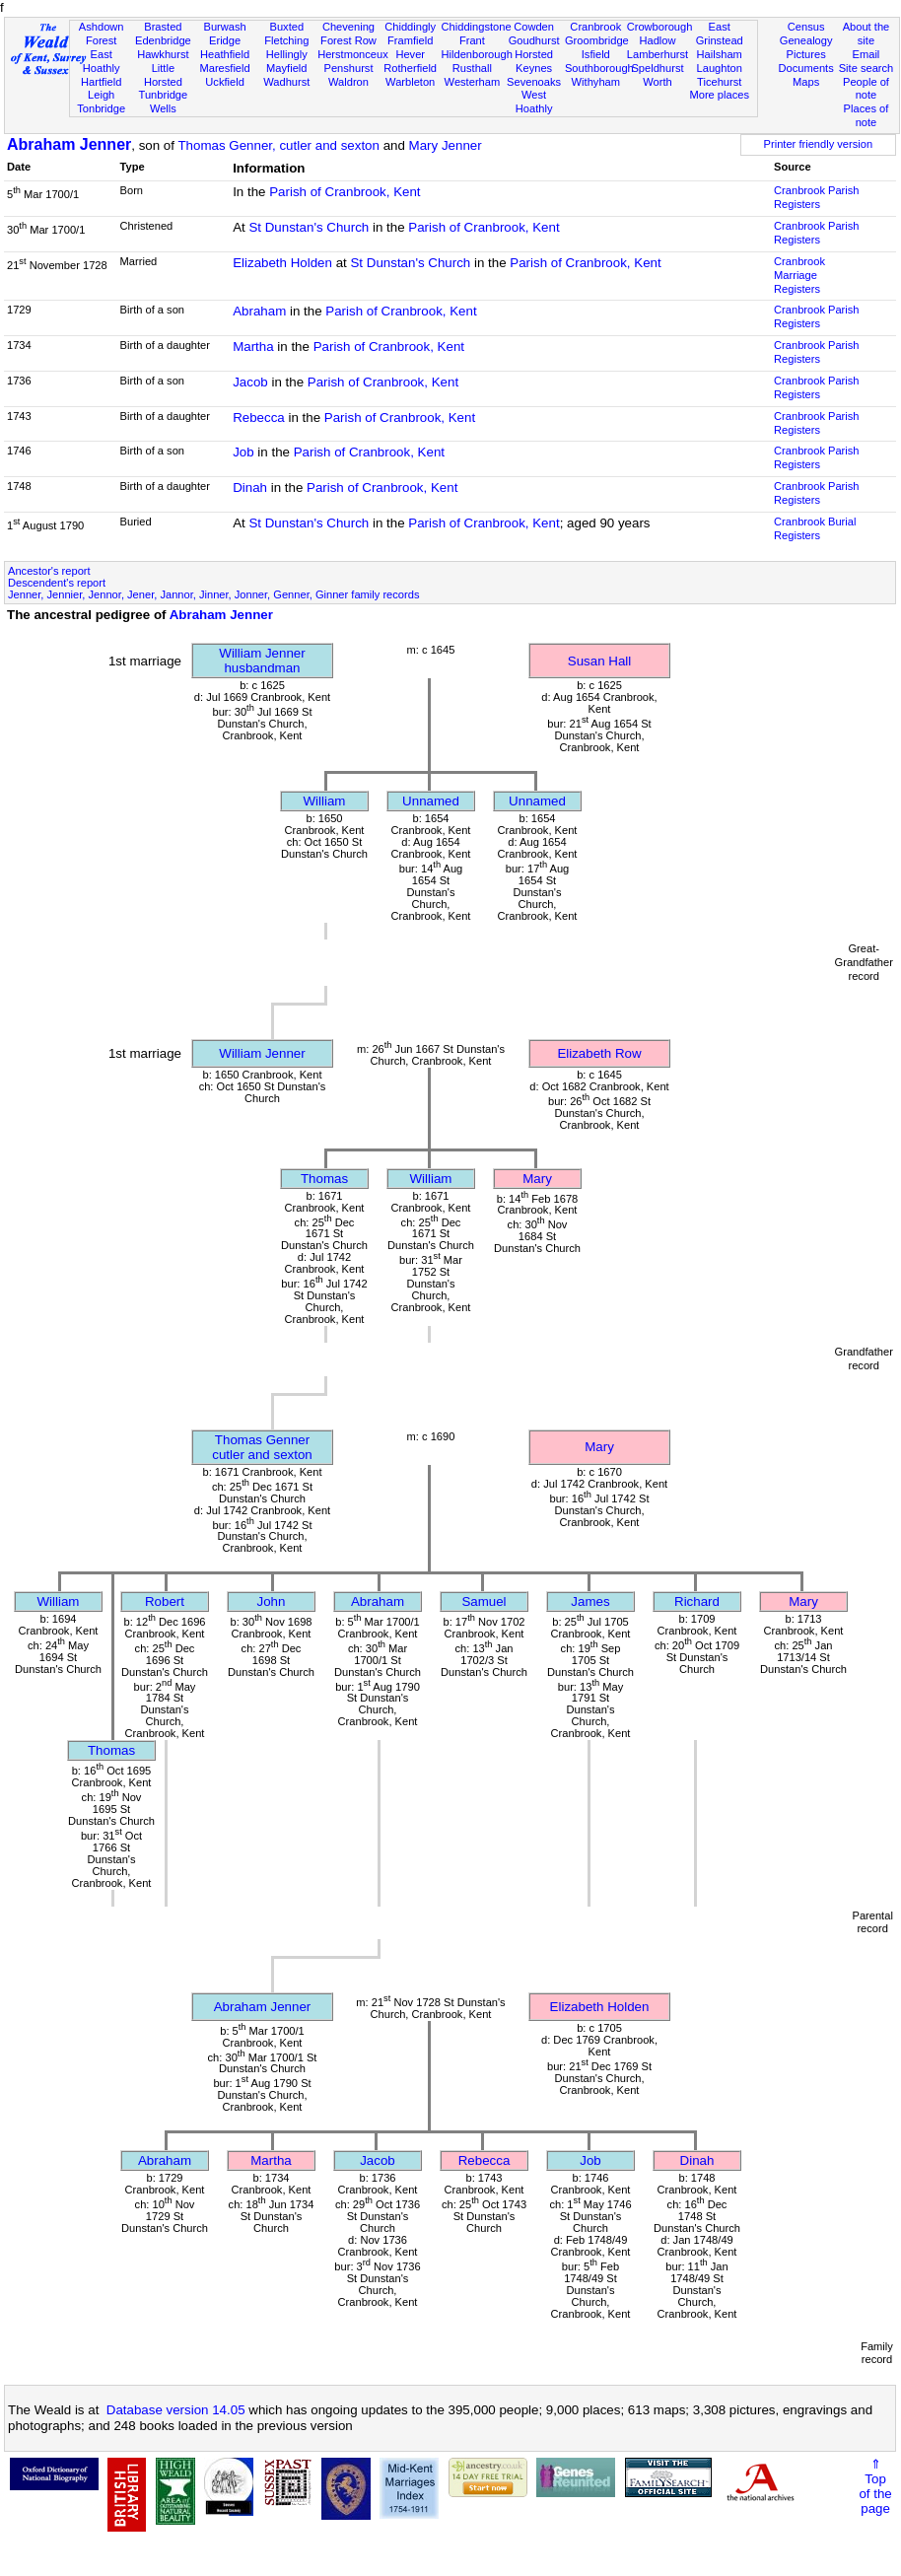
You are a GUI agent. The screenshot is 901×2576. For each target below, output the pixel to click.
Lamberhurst (657, 54)
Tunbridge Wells (163, 101)
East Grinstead (719, 33)
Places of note (866, 115)
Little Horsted (163, 75)
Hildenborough (477, 54)
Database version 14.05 (175, 2409)
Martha (253, 346)
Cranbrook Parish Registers (816, 197)
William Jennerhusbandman (262, 660)
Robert (164, 1601)
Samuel (483, 1601)
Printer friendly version (818, 144)
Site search (866, 68)
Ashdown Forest (101, 33)
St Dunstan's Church (308, 227)
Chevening (348, 27)
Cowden (534, 27)
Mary (537, 1178)
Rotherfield (410, 68)
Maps (806, 82)
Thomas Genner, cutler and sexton (278, 145)
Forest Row (348, 40)
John (271, 1601)
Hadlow (657, 40)
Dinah (250, 487)
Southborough (599, 68)
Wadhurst (286, 82)
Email (866, 54)
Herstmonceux (352, 54)
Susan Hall (599, 661)
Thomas (324, 1178)
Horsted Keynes (534, 61)
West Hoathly (534, 101)
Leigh (101, 95)
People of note (866, 89)
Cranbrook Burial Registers (815, 528)
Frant (472, 40)
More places (719, 95)
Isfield (596, 54)
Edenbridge (163, 40)
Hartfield (101, 82)
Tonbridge (101, 108)
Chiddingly (410, 27)
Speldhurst (657, 68)
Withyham (596, 82)
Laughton (719, 68)
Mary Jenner (445, 145)
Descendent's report (56, 583)
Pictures (806, 54)
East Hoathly (101, 61)
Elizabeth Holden (282, 262)
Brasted (162, 27)
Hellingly (287, 54)
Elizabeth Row (599, 1053)
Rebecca (259, 417)
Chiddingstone (477, 27)
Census (806, 27)
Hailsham (719, 54)
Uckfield (224, 82)
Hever (410, 54)
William (325, 801)
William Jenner (262, 1053)
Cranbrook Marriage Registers (799, 275)
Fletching (286, 40)
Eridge (225, 40)
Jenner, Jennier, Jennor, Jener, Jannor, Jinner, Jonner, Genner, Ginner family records (213, 594)
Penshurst (348, 68)
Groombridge (597, 40)
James (590, 1601)
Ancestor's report (49, 571)
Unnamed (430, 801)
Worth (657, 82)
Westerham (473, 82)
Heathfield (224, 54)
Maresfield (224, 68)
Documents (806, 68)
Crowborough (660, 27)
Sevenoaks (534, 82)
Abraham (259, 311)
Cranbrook (595, 27)
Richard (697, 1601)
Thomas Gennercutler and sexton (262, 1447)
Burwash (224, 27)
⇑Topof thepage (875, 2486)
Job (243, 452)
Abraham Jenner (69, 144)
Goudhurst (534, 40)
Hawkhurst (162, 54)
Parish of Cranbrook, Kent (344, 191)
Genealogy (806, 40)
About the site (866, 33)
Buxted (286, 27)
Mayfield (286, 68)
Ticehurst (719, 82)
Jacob (250, 382)
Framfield (410, 40)
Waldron (348, 82)
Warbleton (410, 82)
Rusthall (472, 68)
